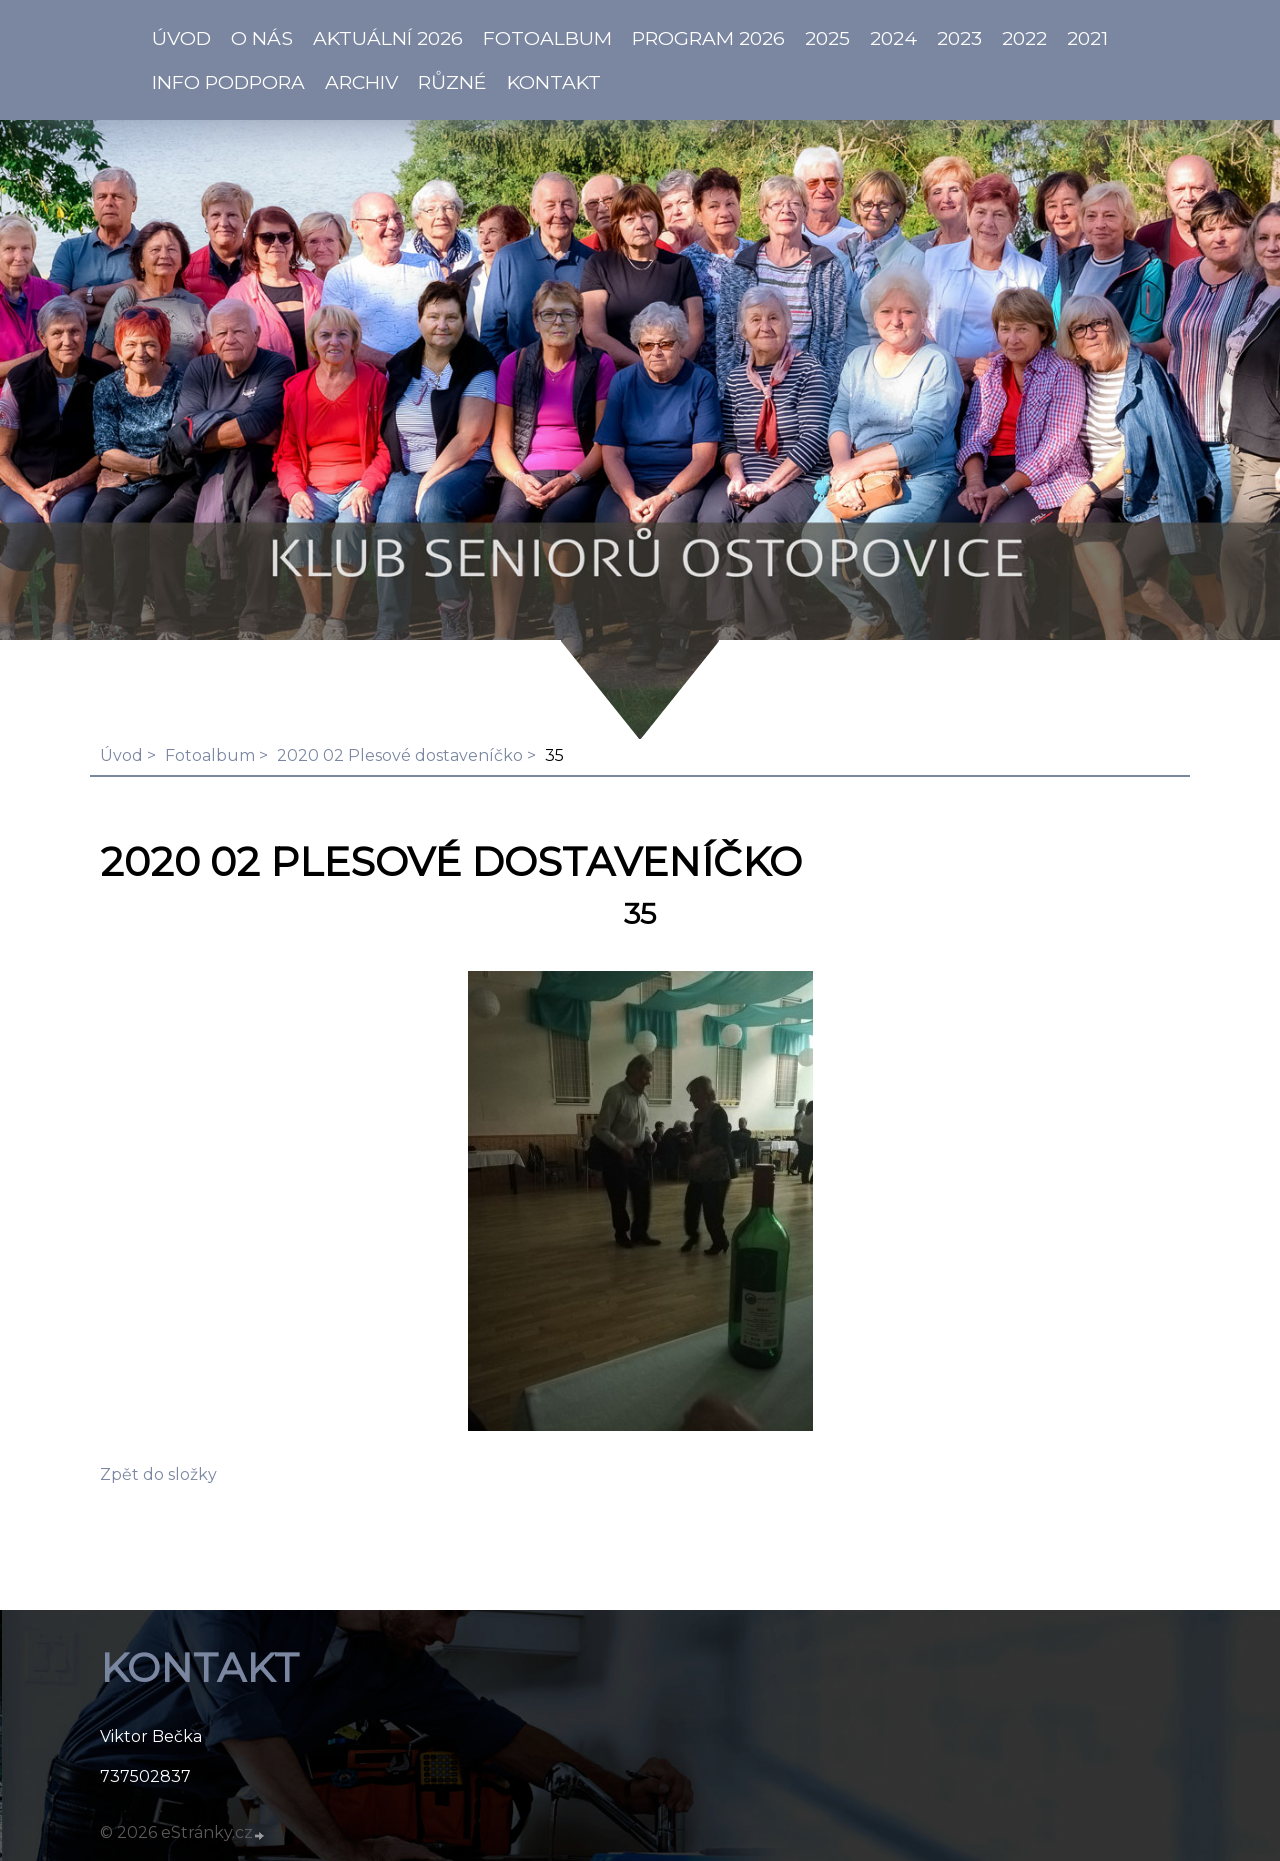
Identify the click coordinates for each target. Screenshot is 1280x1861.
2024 (893, 38)
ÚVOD (181, 38)
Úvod (121, 755)
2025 (827, 38)
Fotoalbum (547, 38)
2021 (1087, 38)
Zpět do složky (158, 1474)
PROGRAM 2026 (708, 38)
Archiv (361, 82)
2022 (1024, 38)
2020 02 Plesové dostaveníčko (400, 755)
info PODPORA (228, 82)
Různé (452, 82)
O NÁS (262, 38)
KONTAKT (554, 82)
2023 (959, 38)
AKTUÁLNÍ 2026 (388, 38)
